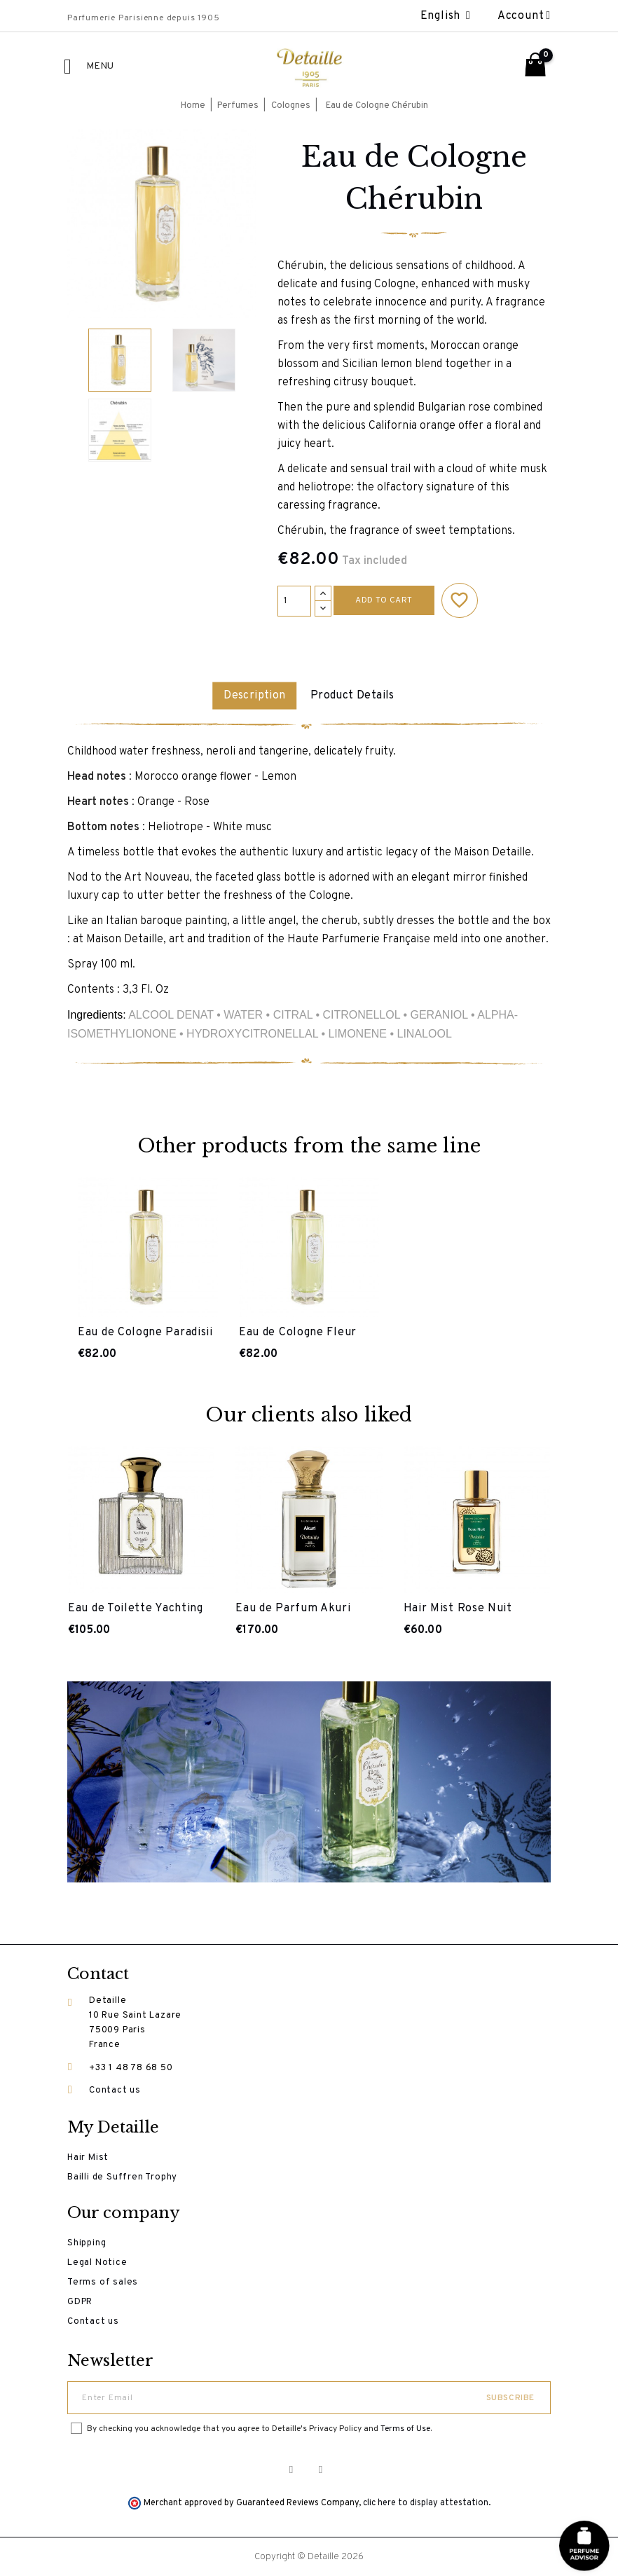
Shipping (86, 2242)
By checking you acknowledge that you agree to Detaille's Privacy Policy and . (259, 2428)
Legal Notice (97, 2262)
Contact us (115, 2089)
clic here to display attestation (425, 2502)
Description (251, 696)
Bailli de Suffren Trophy (122, 2176)
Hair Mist (88, 2157)
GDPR (79, 2301)
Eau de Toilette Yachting (135, 1608)
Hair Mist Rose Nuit (458, 1608)
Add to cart (384, 600)
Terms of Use (405, 2428)
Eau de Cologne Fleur (298, 1332)
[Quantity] (294, 601)
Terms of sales (102, 2281)
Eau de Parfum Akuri (292, 1608)
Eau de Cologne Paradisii (145, 1332)
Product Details (355, 696)
